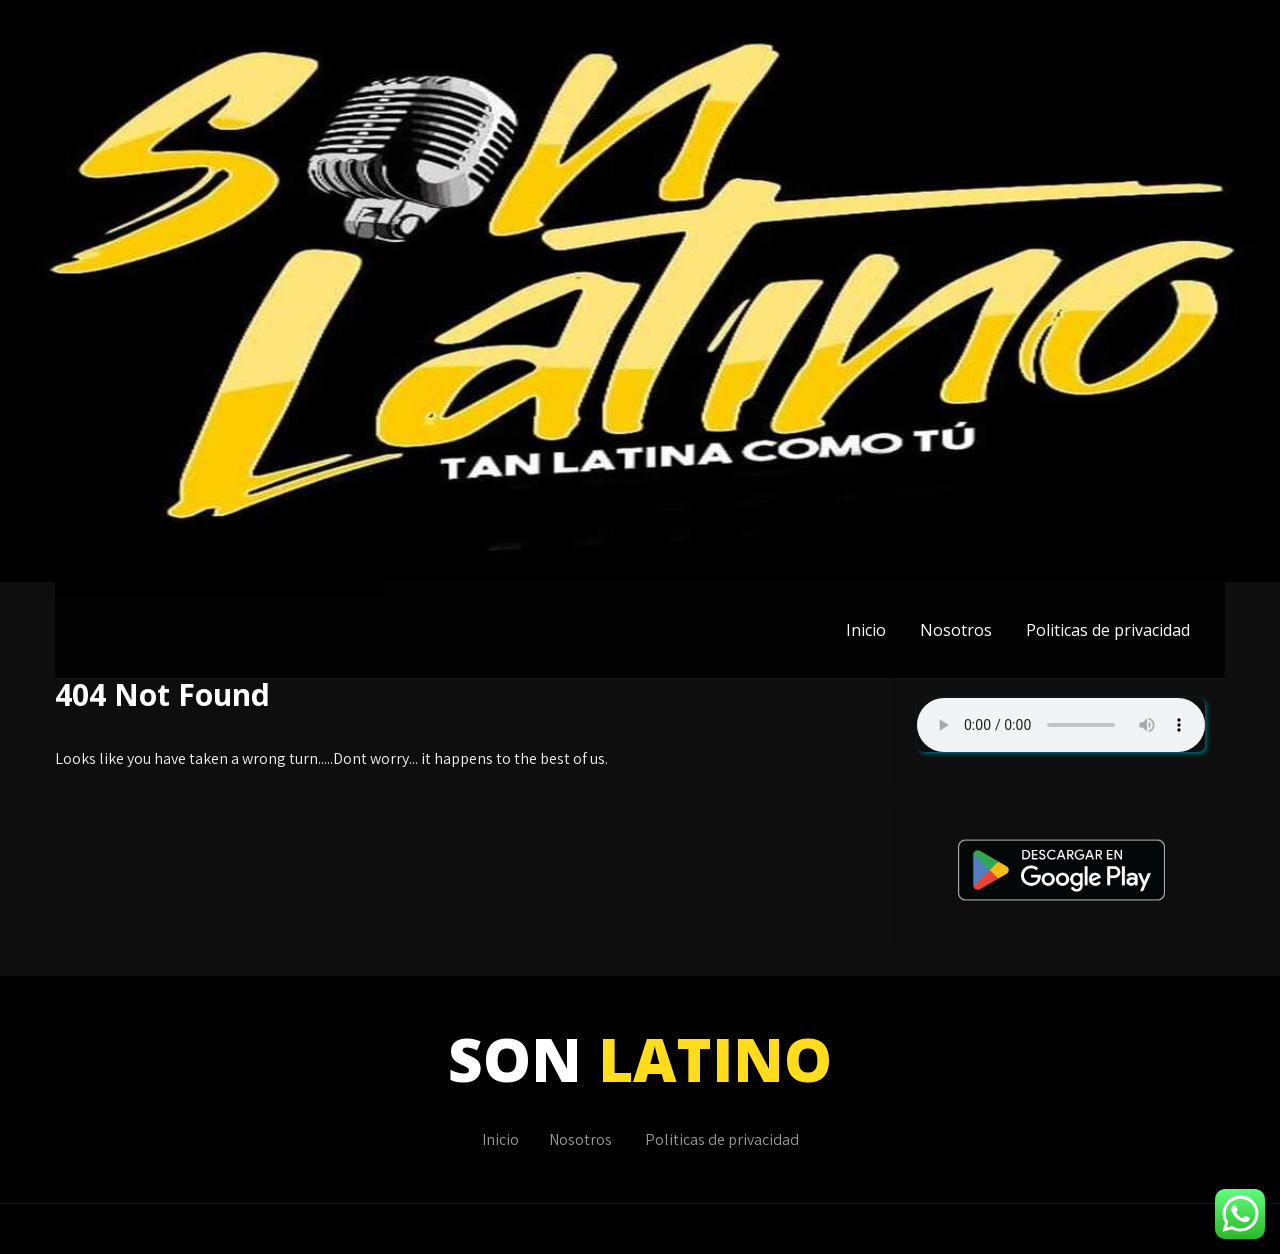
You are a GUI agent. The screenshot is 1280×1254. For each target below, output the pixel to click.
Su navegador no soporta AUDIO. (1061, 725)
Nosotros (956, 630)
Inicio (866, 630)
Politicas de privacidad (1108, 630)
